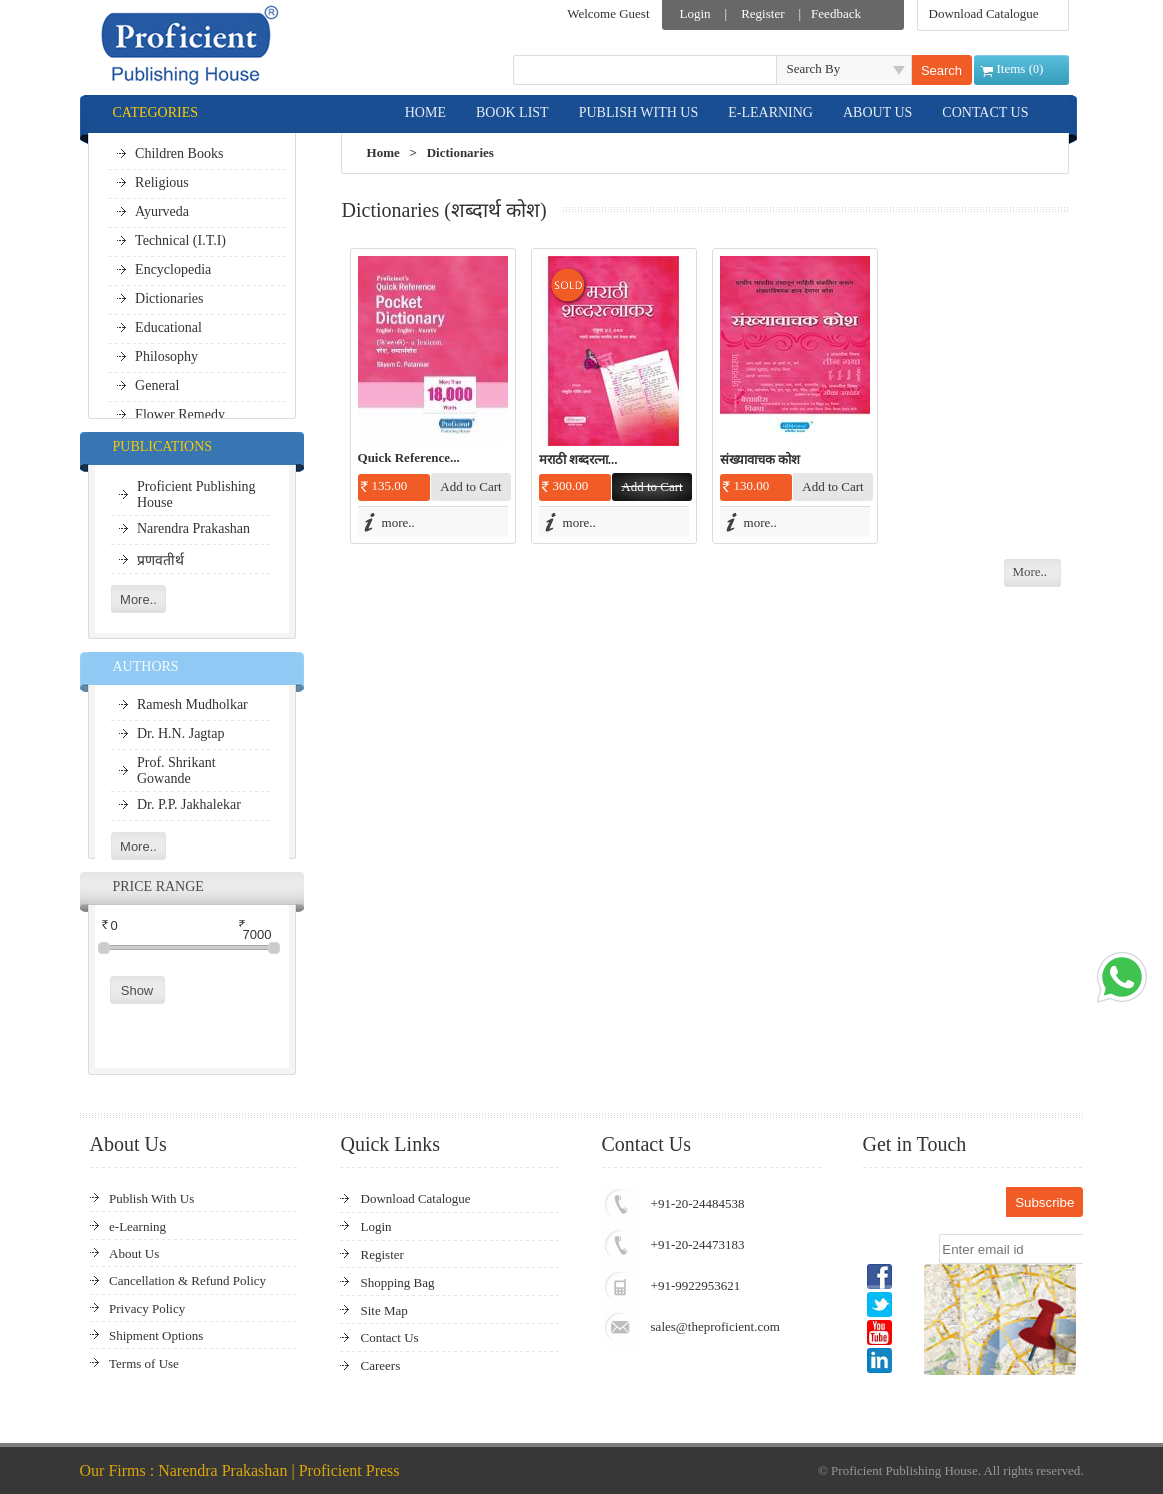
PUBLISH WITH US (639, 112)
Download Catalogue (984, 13)
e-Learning (137, 1226)
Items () (1020, 68)
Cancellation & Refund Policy (187, 1280)
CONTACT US (985, 112)
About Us (134, 1253)
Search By (814, 68)
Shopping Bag (398, 1282)
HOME (425, 112)
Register (762, 13)
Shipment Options (156, 1335)
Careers (381, 1365)
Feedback (836, 13)
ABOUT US (877, 112)
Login (695, 13)
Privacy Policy (147, 1308)
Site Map (384, 1310)
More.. (1029, 571)
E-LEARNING (770, 112)
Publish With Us (151, 1198)
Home (383, 152)
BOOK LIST (512, 112)
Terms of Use (144, 1363)
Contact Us (390, 1337)
